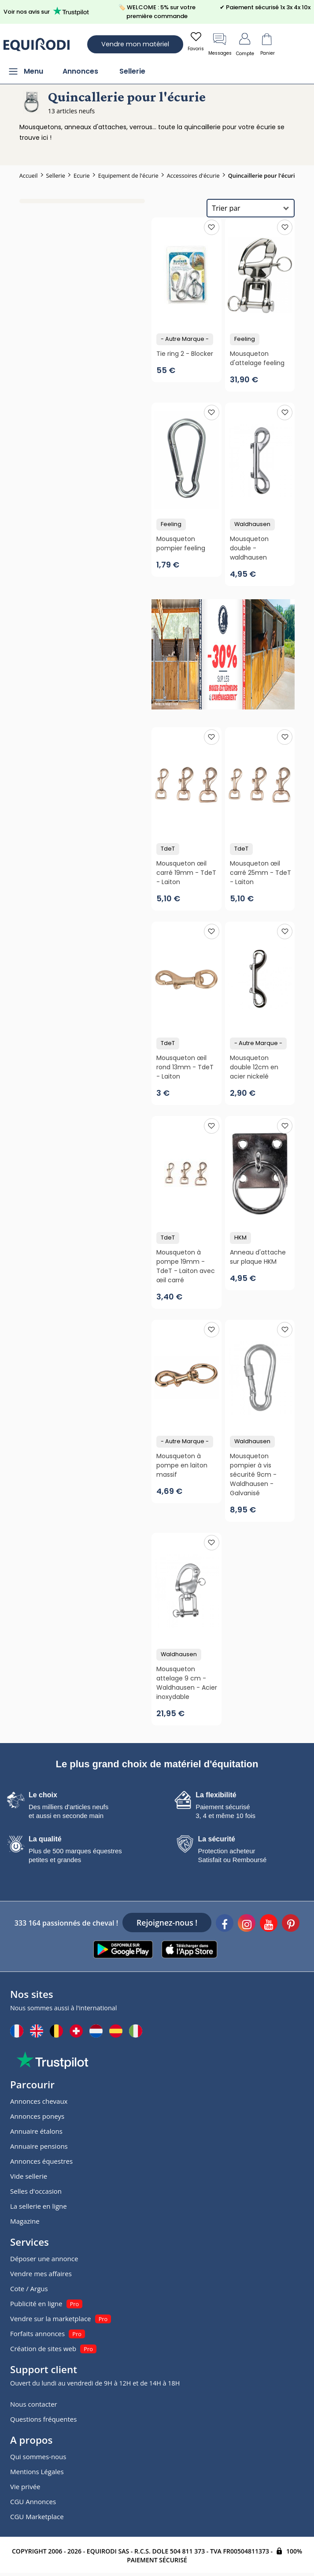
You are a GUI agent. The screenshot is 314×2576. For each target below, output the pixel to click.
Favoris (196, 41)
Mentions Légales (37, 2471)
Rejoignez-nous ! (167, 1922)
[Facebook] (224, 1924)
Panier (267, 43)
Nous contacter (33, 2404)
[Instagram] (246, 1924)
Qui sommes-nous (38, 2456)
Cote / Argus (29, 2288)
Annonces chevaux (38, 2101)
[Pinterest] (290, 1924)
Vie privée (25, 2486)
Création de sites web (43, 2348)
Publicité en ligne (36, 2303)
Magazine (25, 2221)
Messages (220, 43)
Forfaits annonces (37, 2333)
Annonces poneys (37, 2116)
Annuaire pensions (39, 2146)
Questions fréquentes (43, 2419)
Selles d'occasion (36, 2191)
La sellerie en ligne (38, 2206)
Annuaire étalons (36, 2131)
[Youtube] (268, 1924)
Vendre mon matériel (135, 44)
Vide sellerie (28, 2176)
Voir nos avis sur (48, 11)
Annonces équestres (41, 2161)
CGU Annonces (33, 2501)
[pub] (223, 654)
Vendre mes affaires (41, 2273)
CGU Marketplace (37, 2516)
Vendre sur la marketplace (50, 2318)
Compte (245, 43)
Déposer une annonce (44, 2258)
